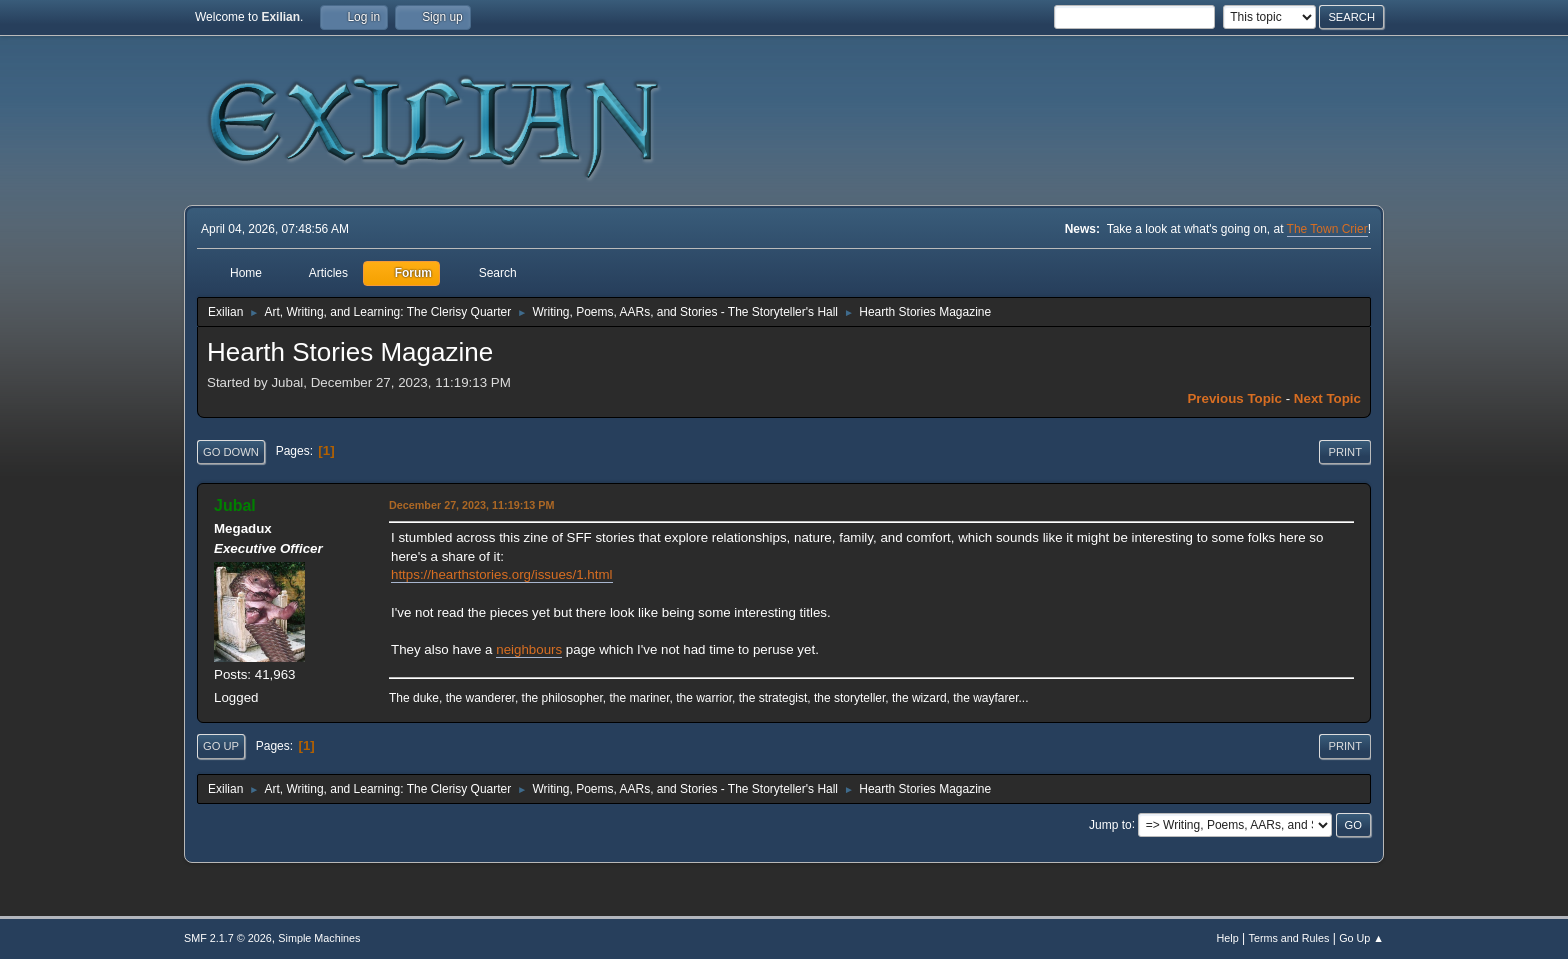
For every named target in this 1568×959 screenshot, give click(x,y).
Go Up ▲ (1361, 938)
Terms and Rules (1289, 938)
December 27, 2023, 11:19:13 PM (471, 505)
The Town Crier (1327, 229)
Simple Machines (319, 938)
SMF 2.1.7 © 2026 (228, 938)
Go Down (231, 452)
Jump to (1110, 824)
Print (1345, 452)
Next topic (1327, 398)
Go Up (221, 746)
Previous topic (1234, 398)
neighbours (529, 649)
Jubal (235, 505)
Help (1228, 938)
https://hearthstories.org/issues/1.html (502, 574)
